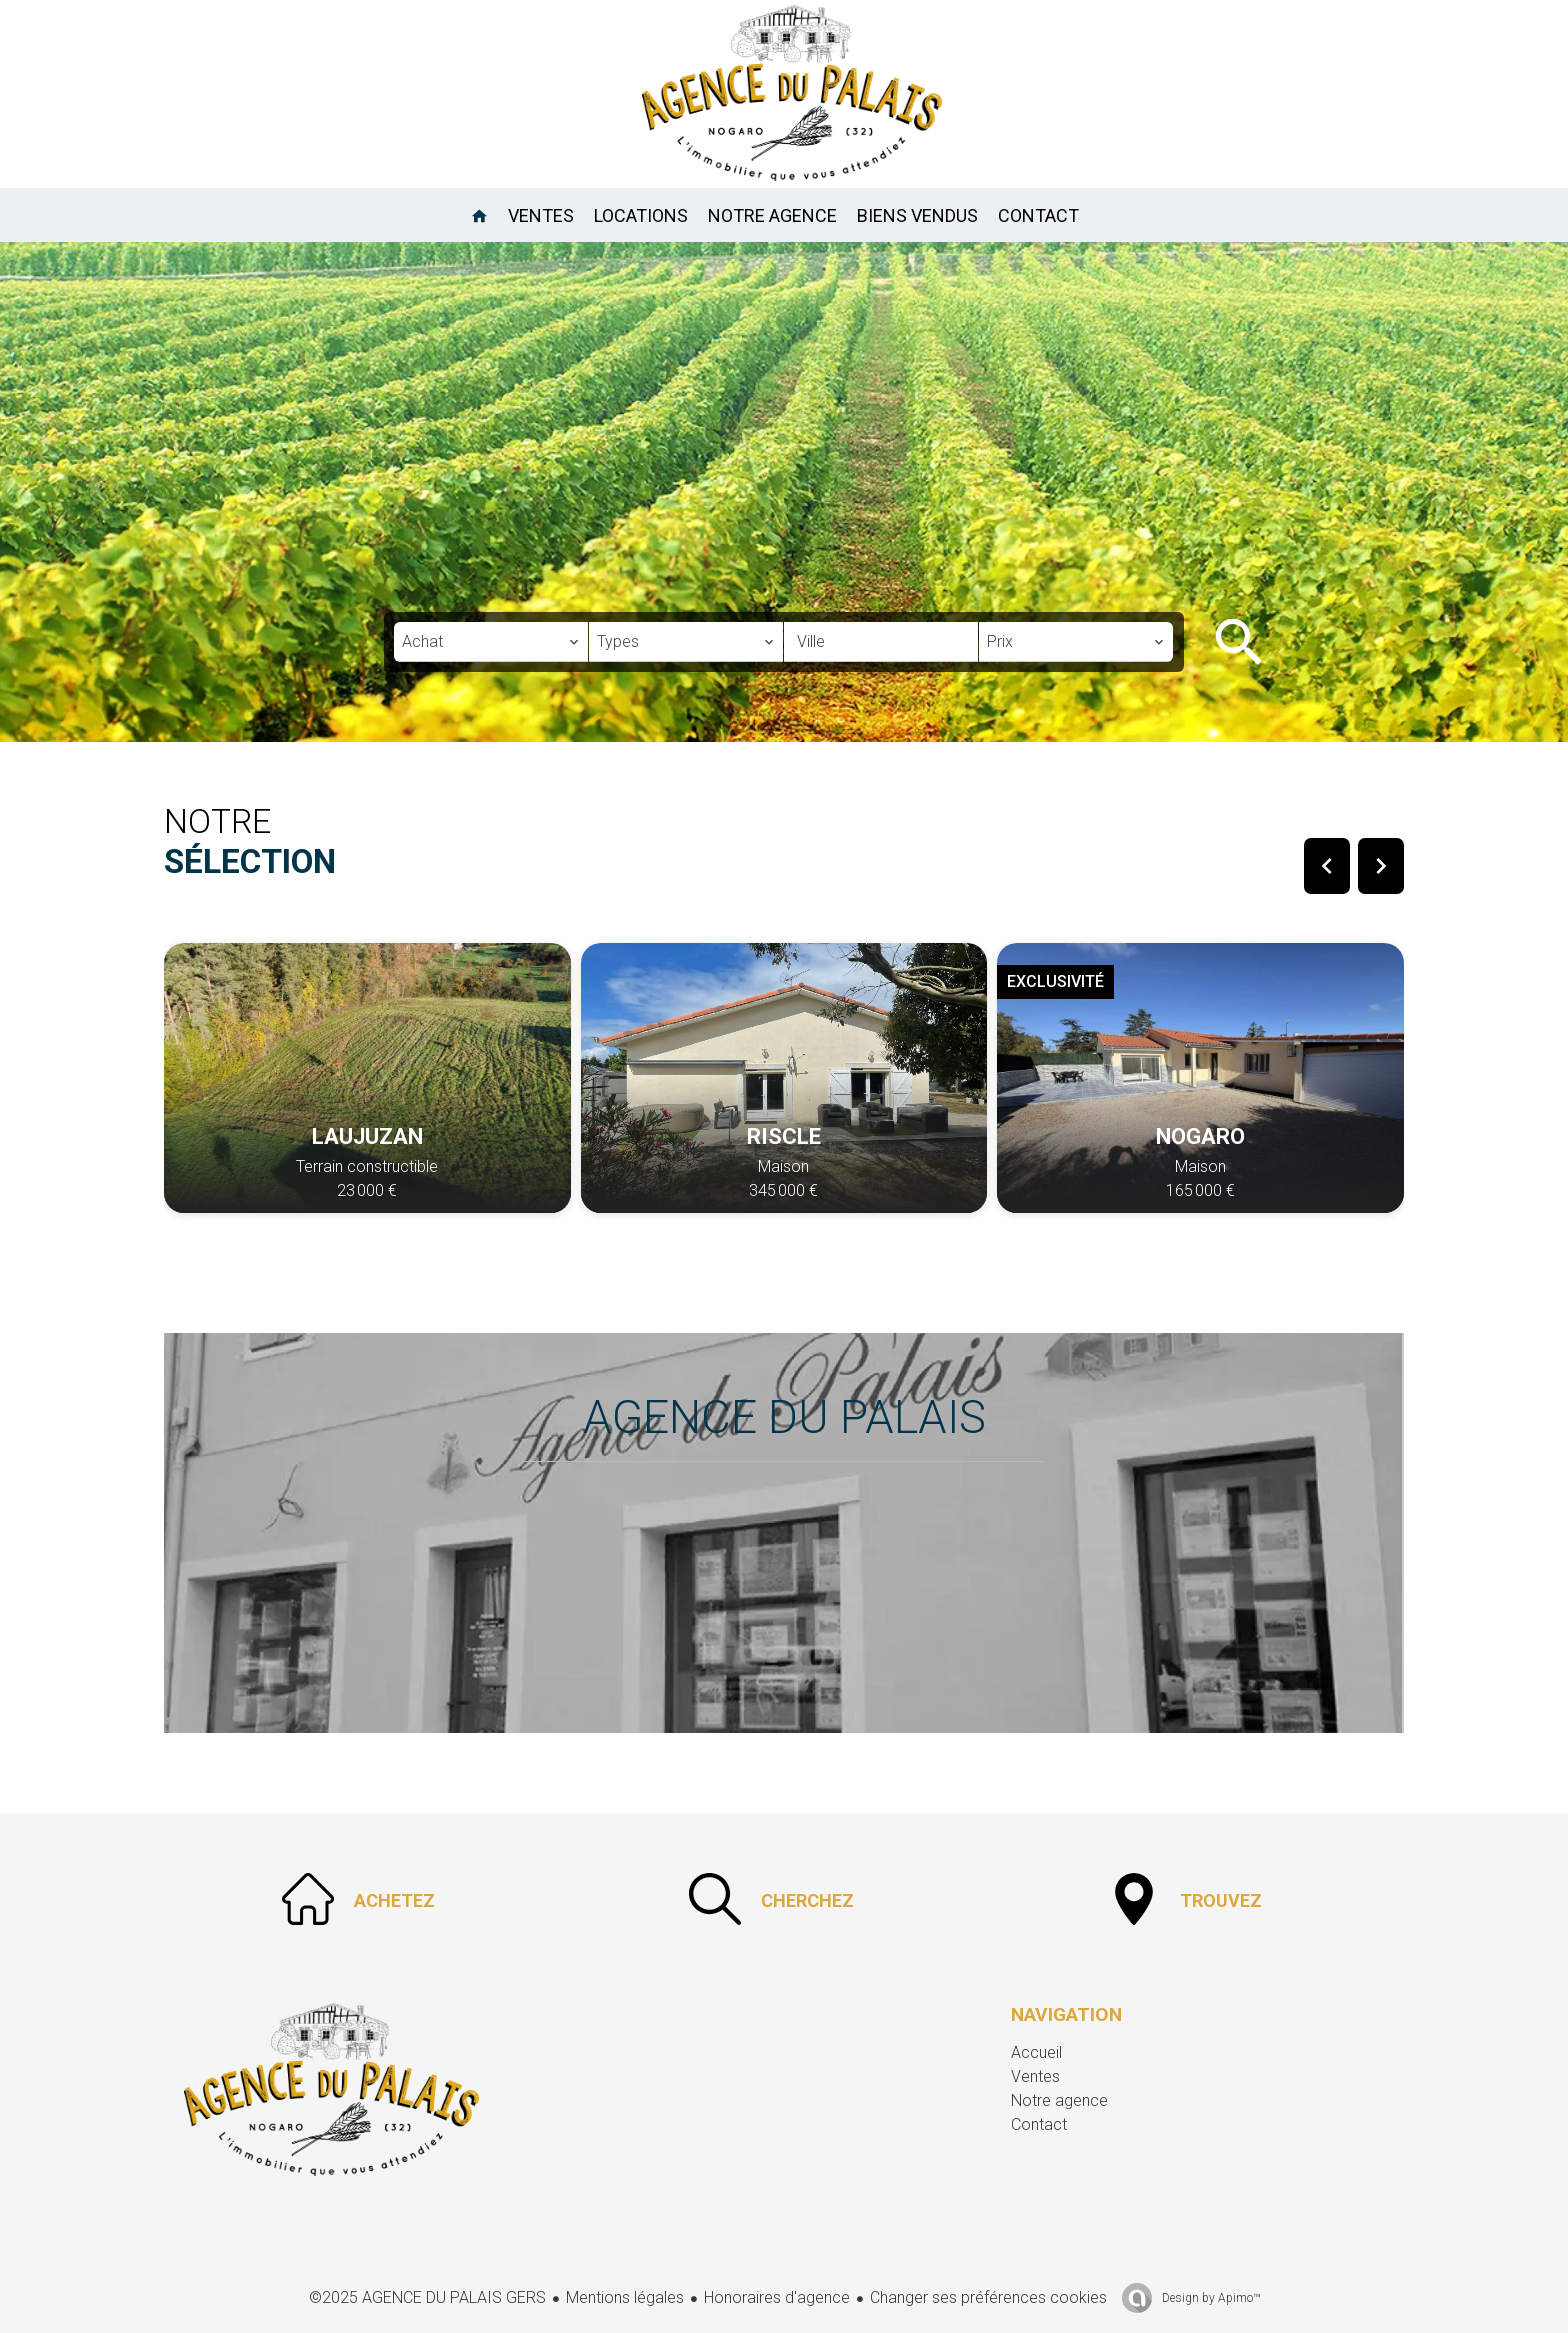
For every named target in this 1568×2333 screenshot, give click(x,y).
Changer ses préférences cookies (988, 2297)
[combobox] (491, 642)
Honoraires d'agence (777, 2297)
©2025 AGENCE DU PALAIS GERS (427, 2297)
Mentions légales (625, 2297)
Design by (1209, 2298)
